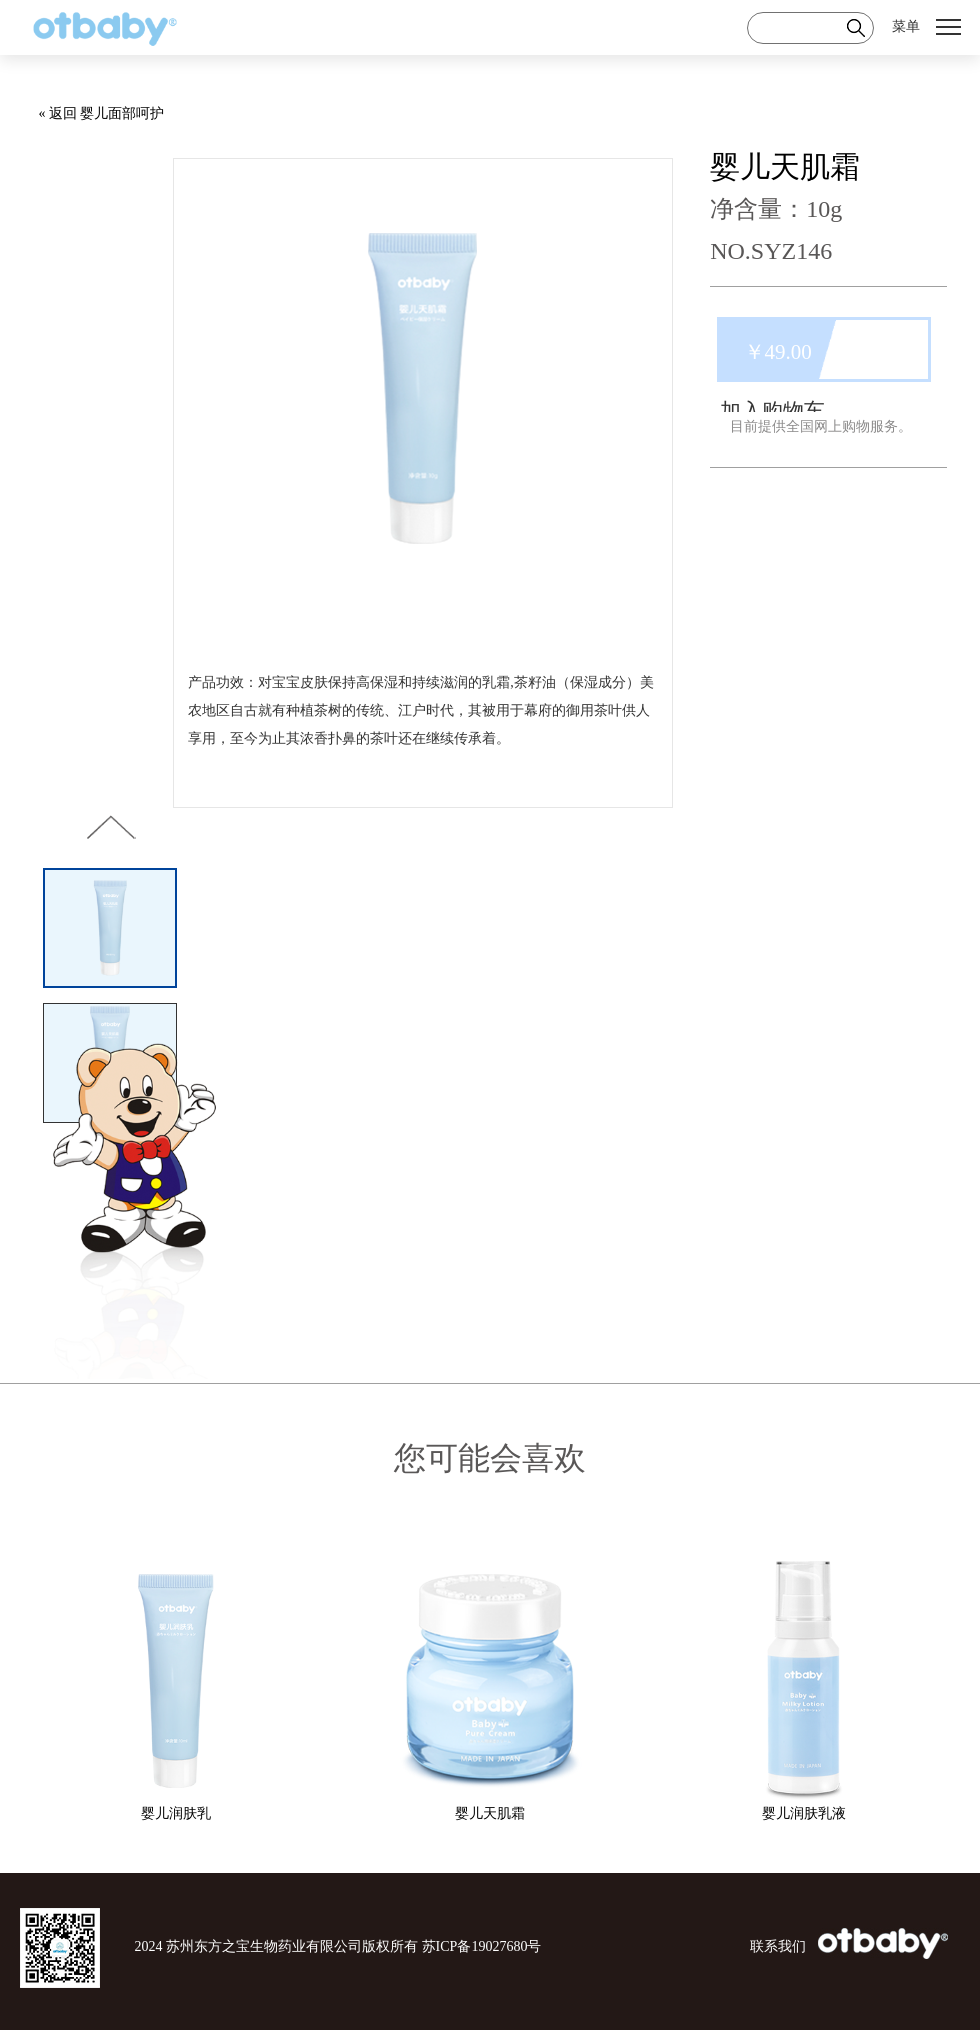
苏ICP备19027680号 (482, 1946)
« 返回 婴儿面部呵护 (101, 113)
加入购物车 (772, 411)
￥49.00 (778, 352)
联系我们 (778, 1946)
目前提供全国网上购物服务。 (821, 426)
